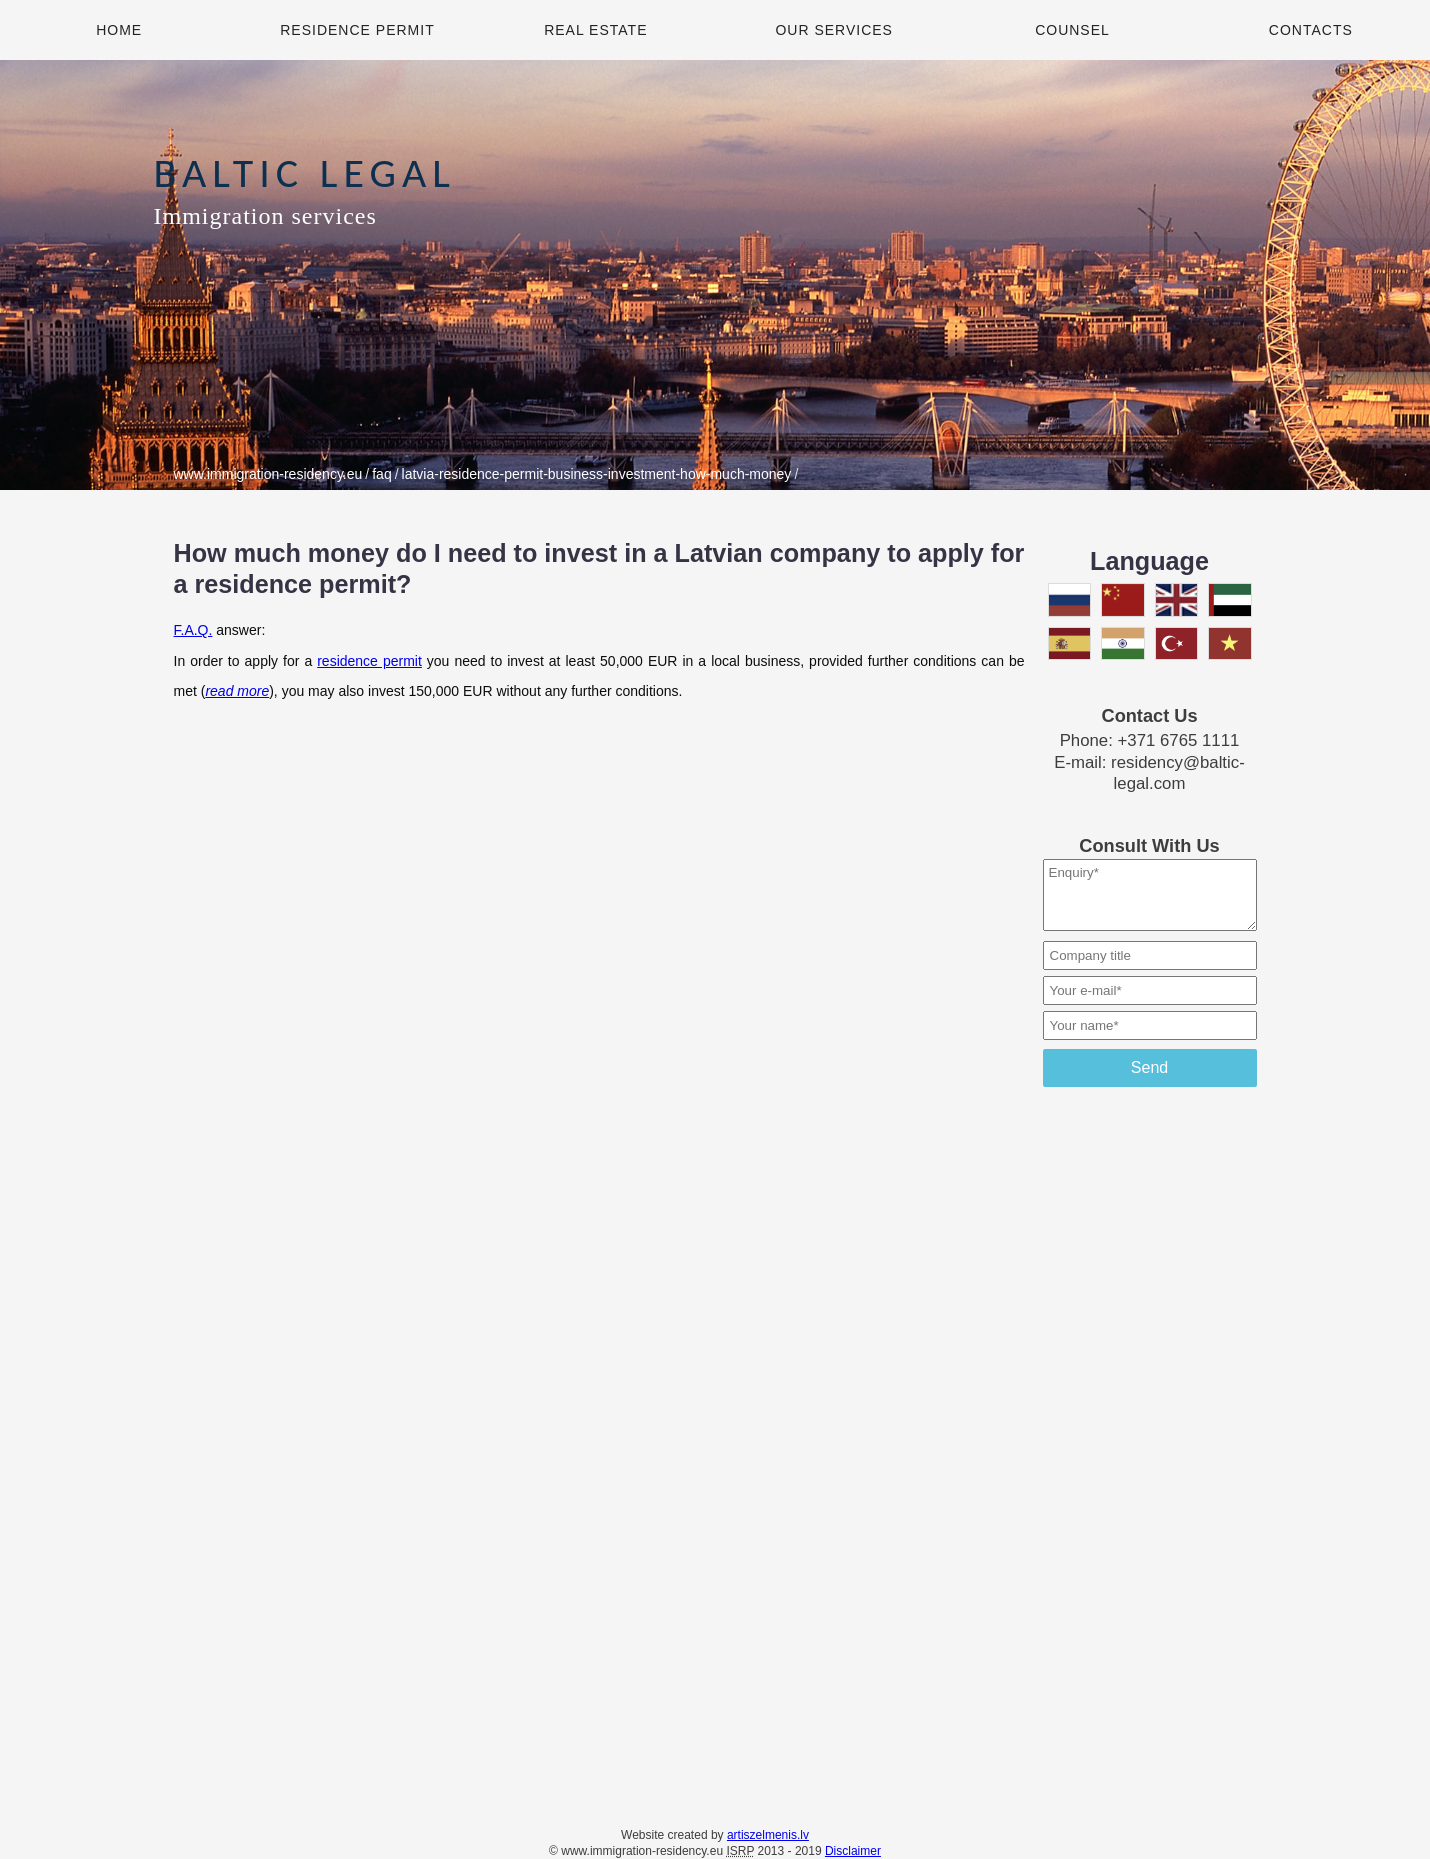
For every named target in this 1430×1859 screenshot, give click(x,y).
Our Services (834, 30)
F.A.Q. (193, 630)
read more (237, 691)
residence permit (369, 661)
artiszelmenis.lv (768, 1835)
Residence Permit (357, 30)
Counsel (1072, 30)
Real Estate (595, 30)
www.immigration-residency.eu (268, 474)
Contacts (1311, 30)
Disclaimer (853, 1851)
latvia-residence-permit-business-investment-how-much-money (597, 474)
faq (381, 474)
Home (119, 30)
